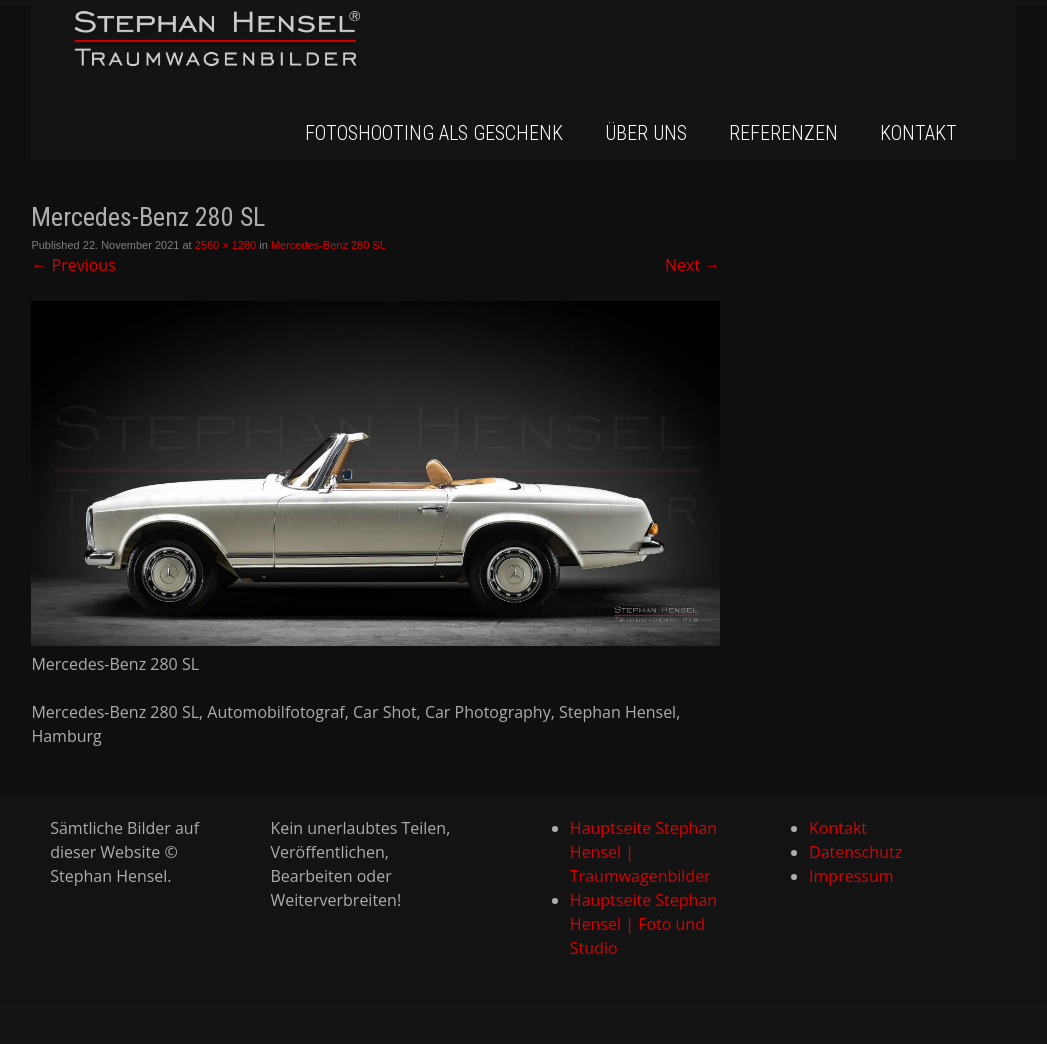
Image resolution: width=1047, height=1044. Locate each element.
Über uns (646, 133)
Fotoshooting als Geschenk (434, 133)
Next (692, 265)
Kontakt (918, 133)
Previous (73, 265)
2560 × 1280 (225, 245)
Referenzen (783, 133)
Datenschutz (855, 852)
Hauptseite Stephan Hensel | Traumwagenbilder (643, 852)
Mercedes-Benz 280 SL (328, 245)
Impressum (851, 876)
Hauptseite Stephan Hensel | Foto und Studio (643, 924)
